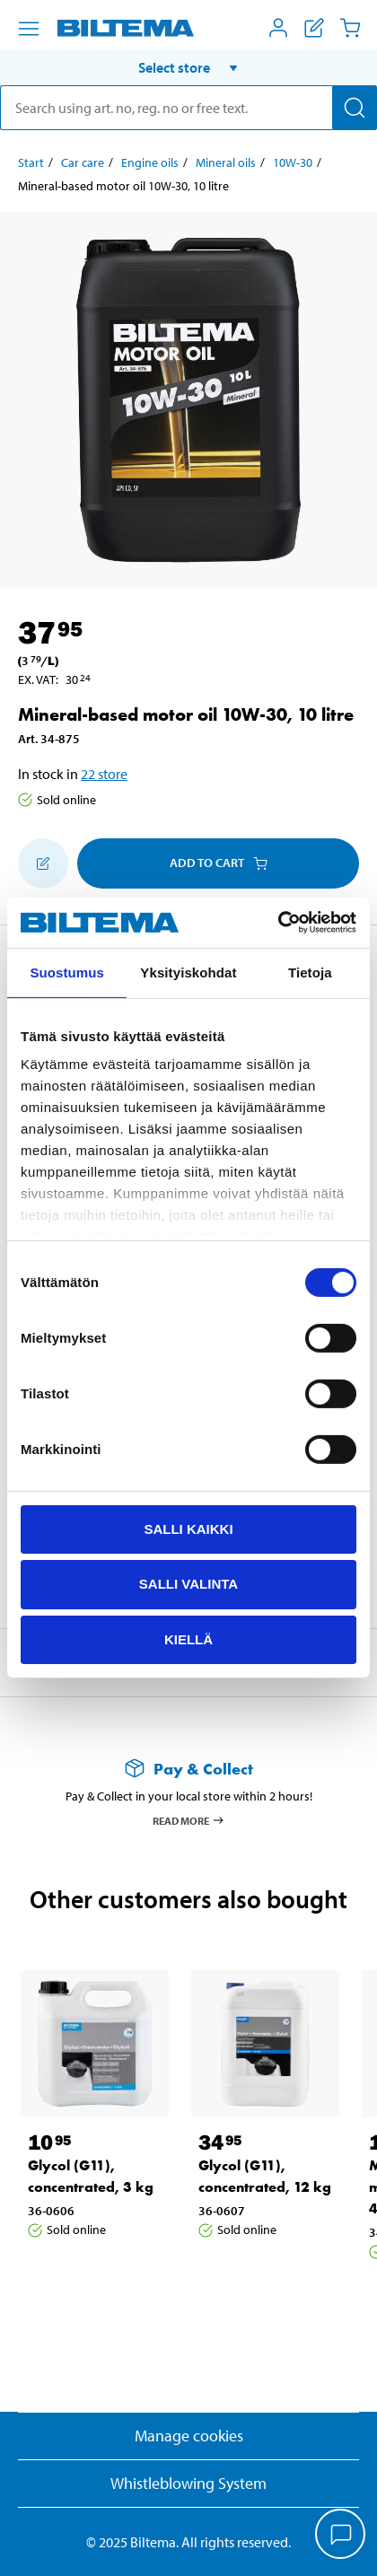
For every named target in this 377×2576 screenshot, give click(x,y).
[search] (188, 107)
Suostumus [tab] (67, 971)
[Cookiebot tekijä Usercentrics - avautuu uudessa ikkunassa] (277, 922)
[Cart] (350, 27)
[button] (188, 67)
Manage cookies (189, 2435)
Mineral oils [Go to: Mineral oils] (226, 162)
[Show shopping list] (314, 27)
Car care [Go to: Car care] (82, 162)
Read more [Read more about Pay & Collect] (189, 1820)
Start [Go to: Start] (31, 162)
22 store (104, 774)
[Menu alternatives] (28, 28)
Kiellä (188, 1639)
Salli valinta (188, 1583)
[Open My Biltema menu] (278, 27)
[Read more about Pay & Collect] (188, 1769)
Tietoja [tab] (310, 971)
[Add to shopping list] (43, 863)
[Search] (354, 107)
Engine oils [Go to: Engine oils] (150, 162)
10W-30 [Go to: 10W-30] (292, 162)
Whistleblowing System (188, 2483)
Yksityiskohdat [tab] (188, 971)
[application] (341, 2536)
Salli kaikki (188, 1528)
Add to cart (218, 862)
